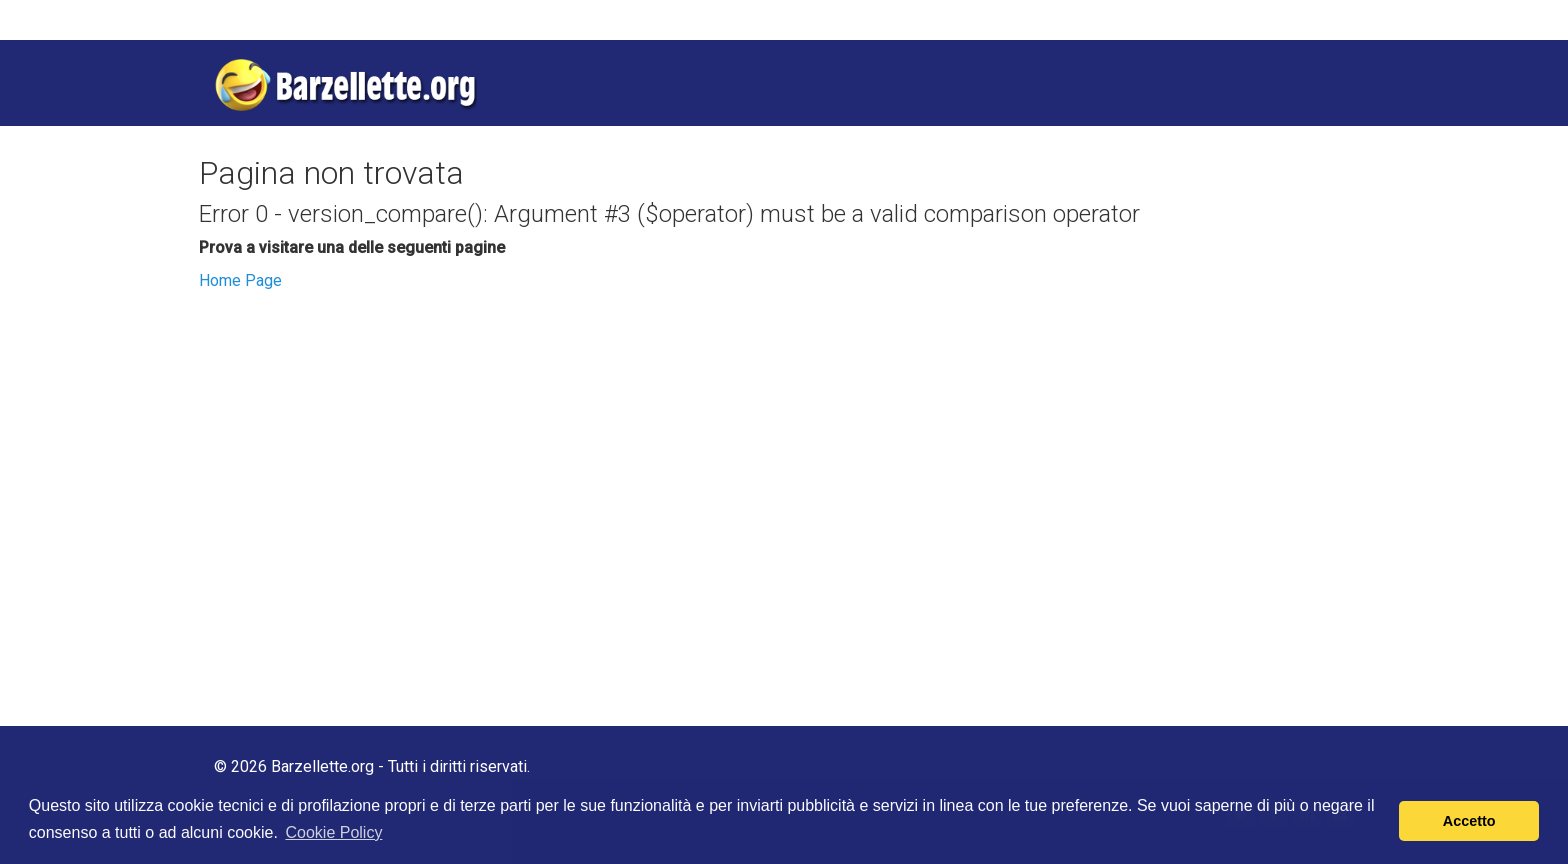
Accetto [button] (1469, 821)
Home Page (240, 280)
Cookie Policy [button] (333, 832)
